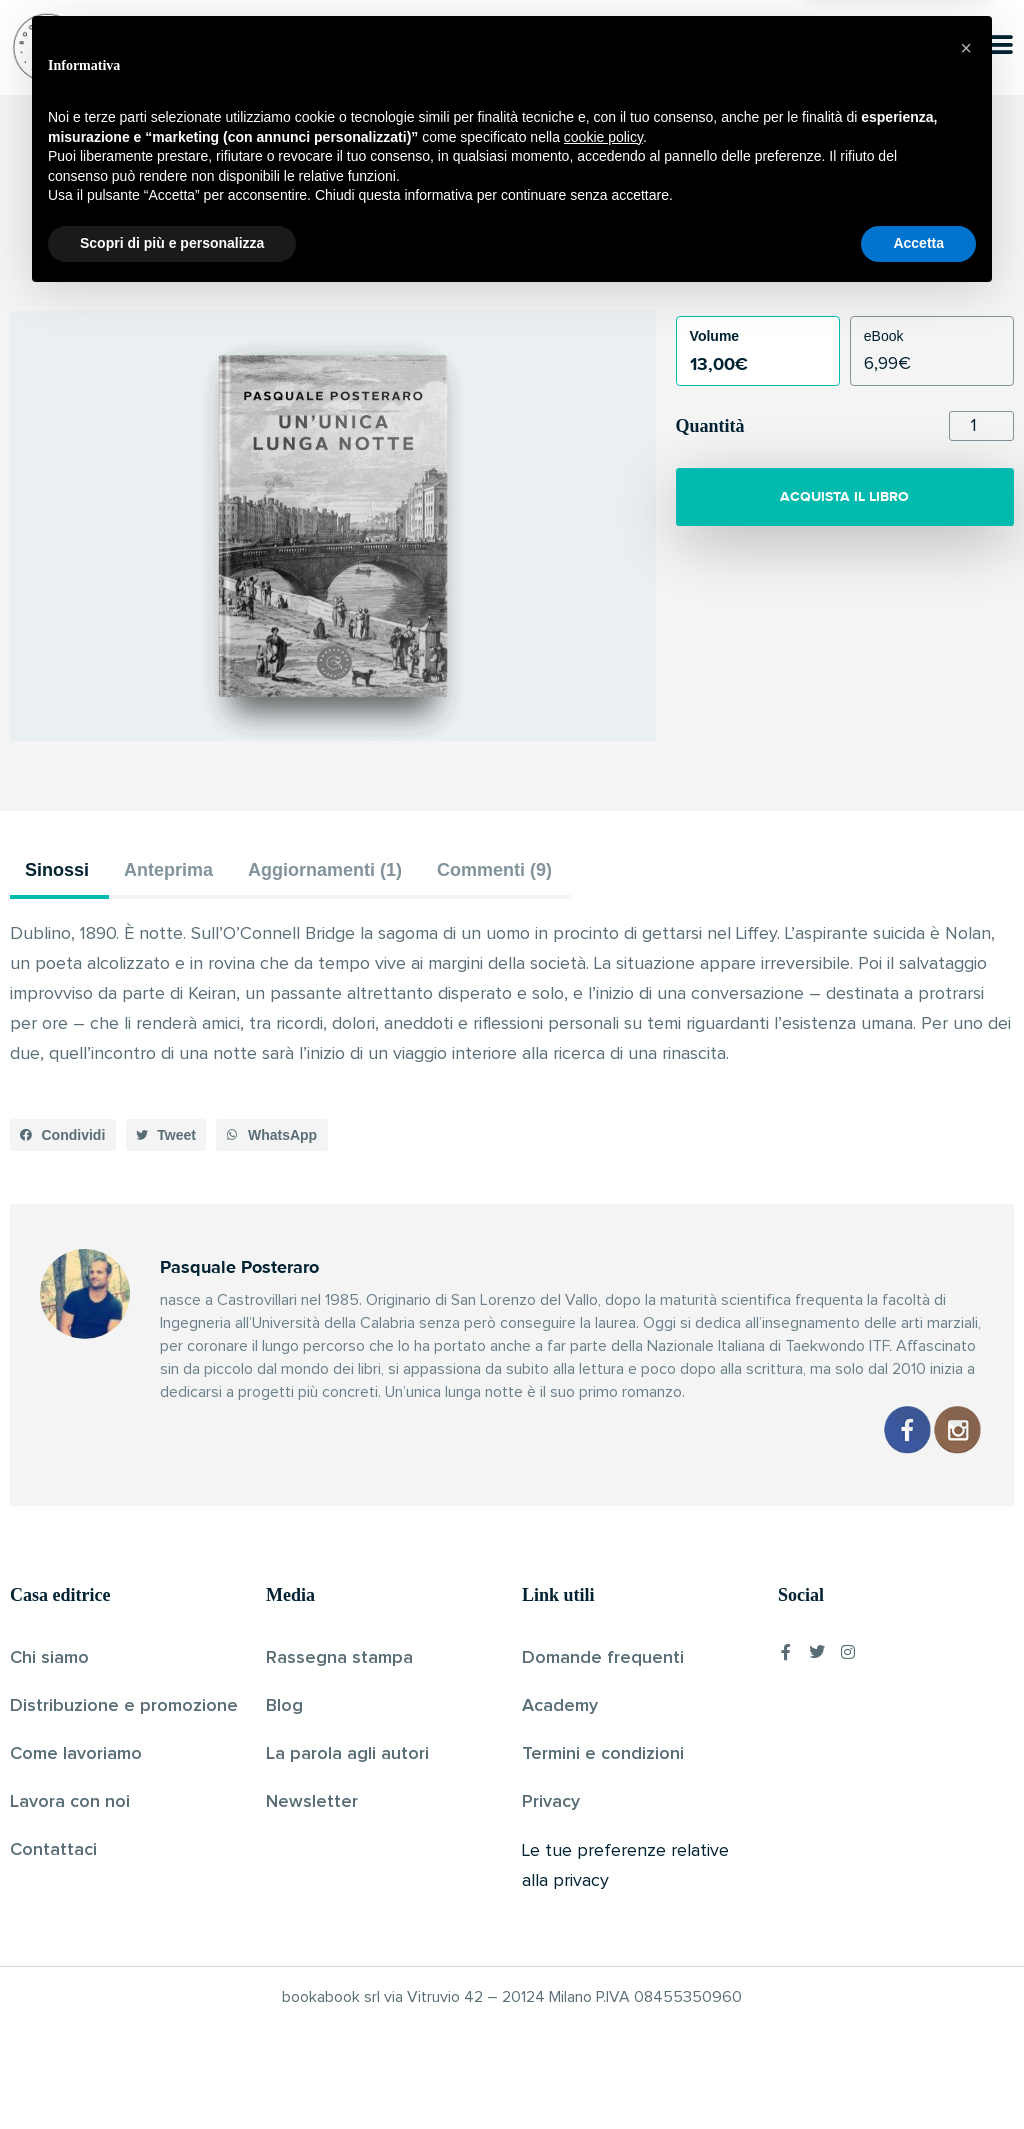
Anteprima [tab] (168, 870)
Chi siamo (49, 1658)
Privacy (551, 1802)
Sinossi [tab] (57, 870)
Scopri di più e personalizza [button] (172, 2074)
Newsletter (312, 1802)
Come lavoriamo (76, 1754)
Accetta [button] (918, 2074)
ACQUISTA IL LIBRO (844, 496)
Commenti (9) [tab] (494, 870)
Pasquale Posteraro (478, 259)
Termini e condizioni (603, 1754)
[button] (63, 1135)
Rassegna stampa (339, 1658)
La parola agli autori (347, 1754)
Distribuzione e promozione (124, 1706)
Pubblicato (588, 259)
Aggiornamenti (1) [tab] (325, 870)
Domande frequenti (603, 1658)
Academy (560, 1706)
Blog (284, 1706)
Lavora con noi (70, 1802)
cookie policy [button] (603, 1968)
